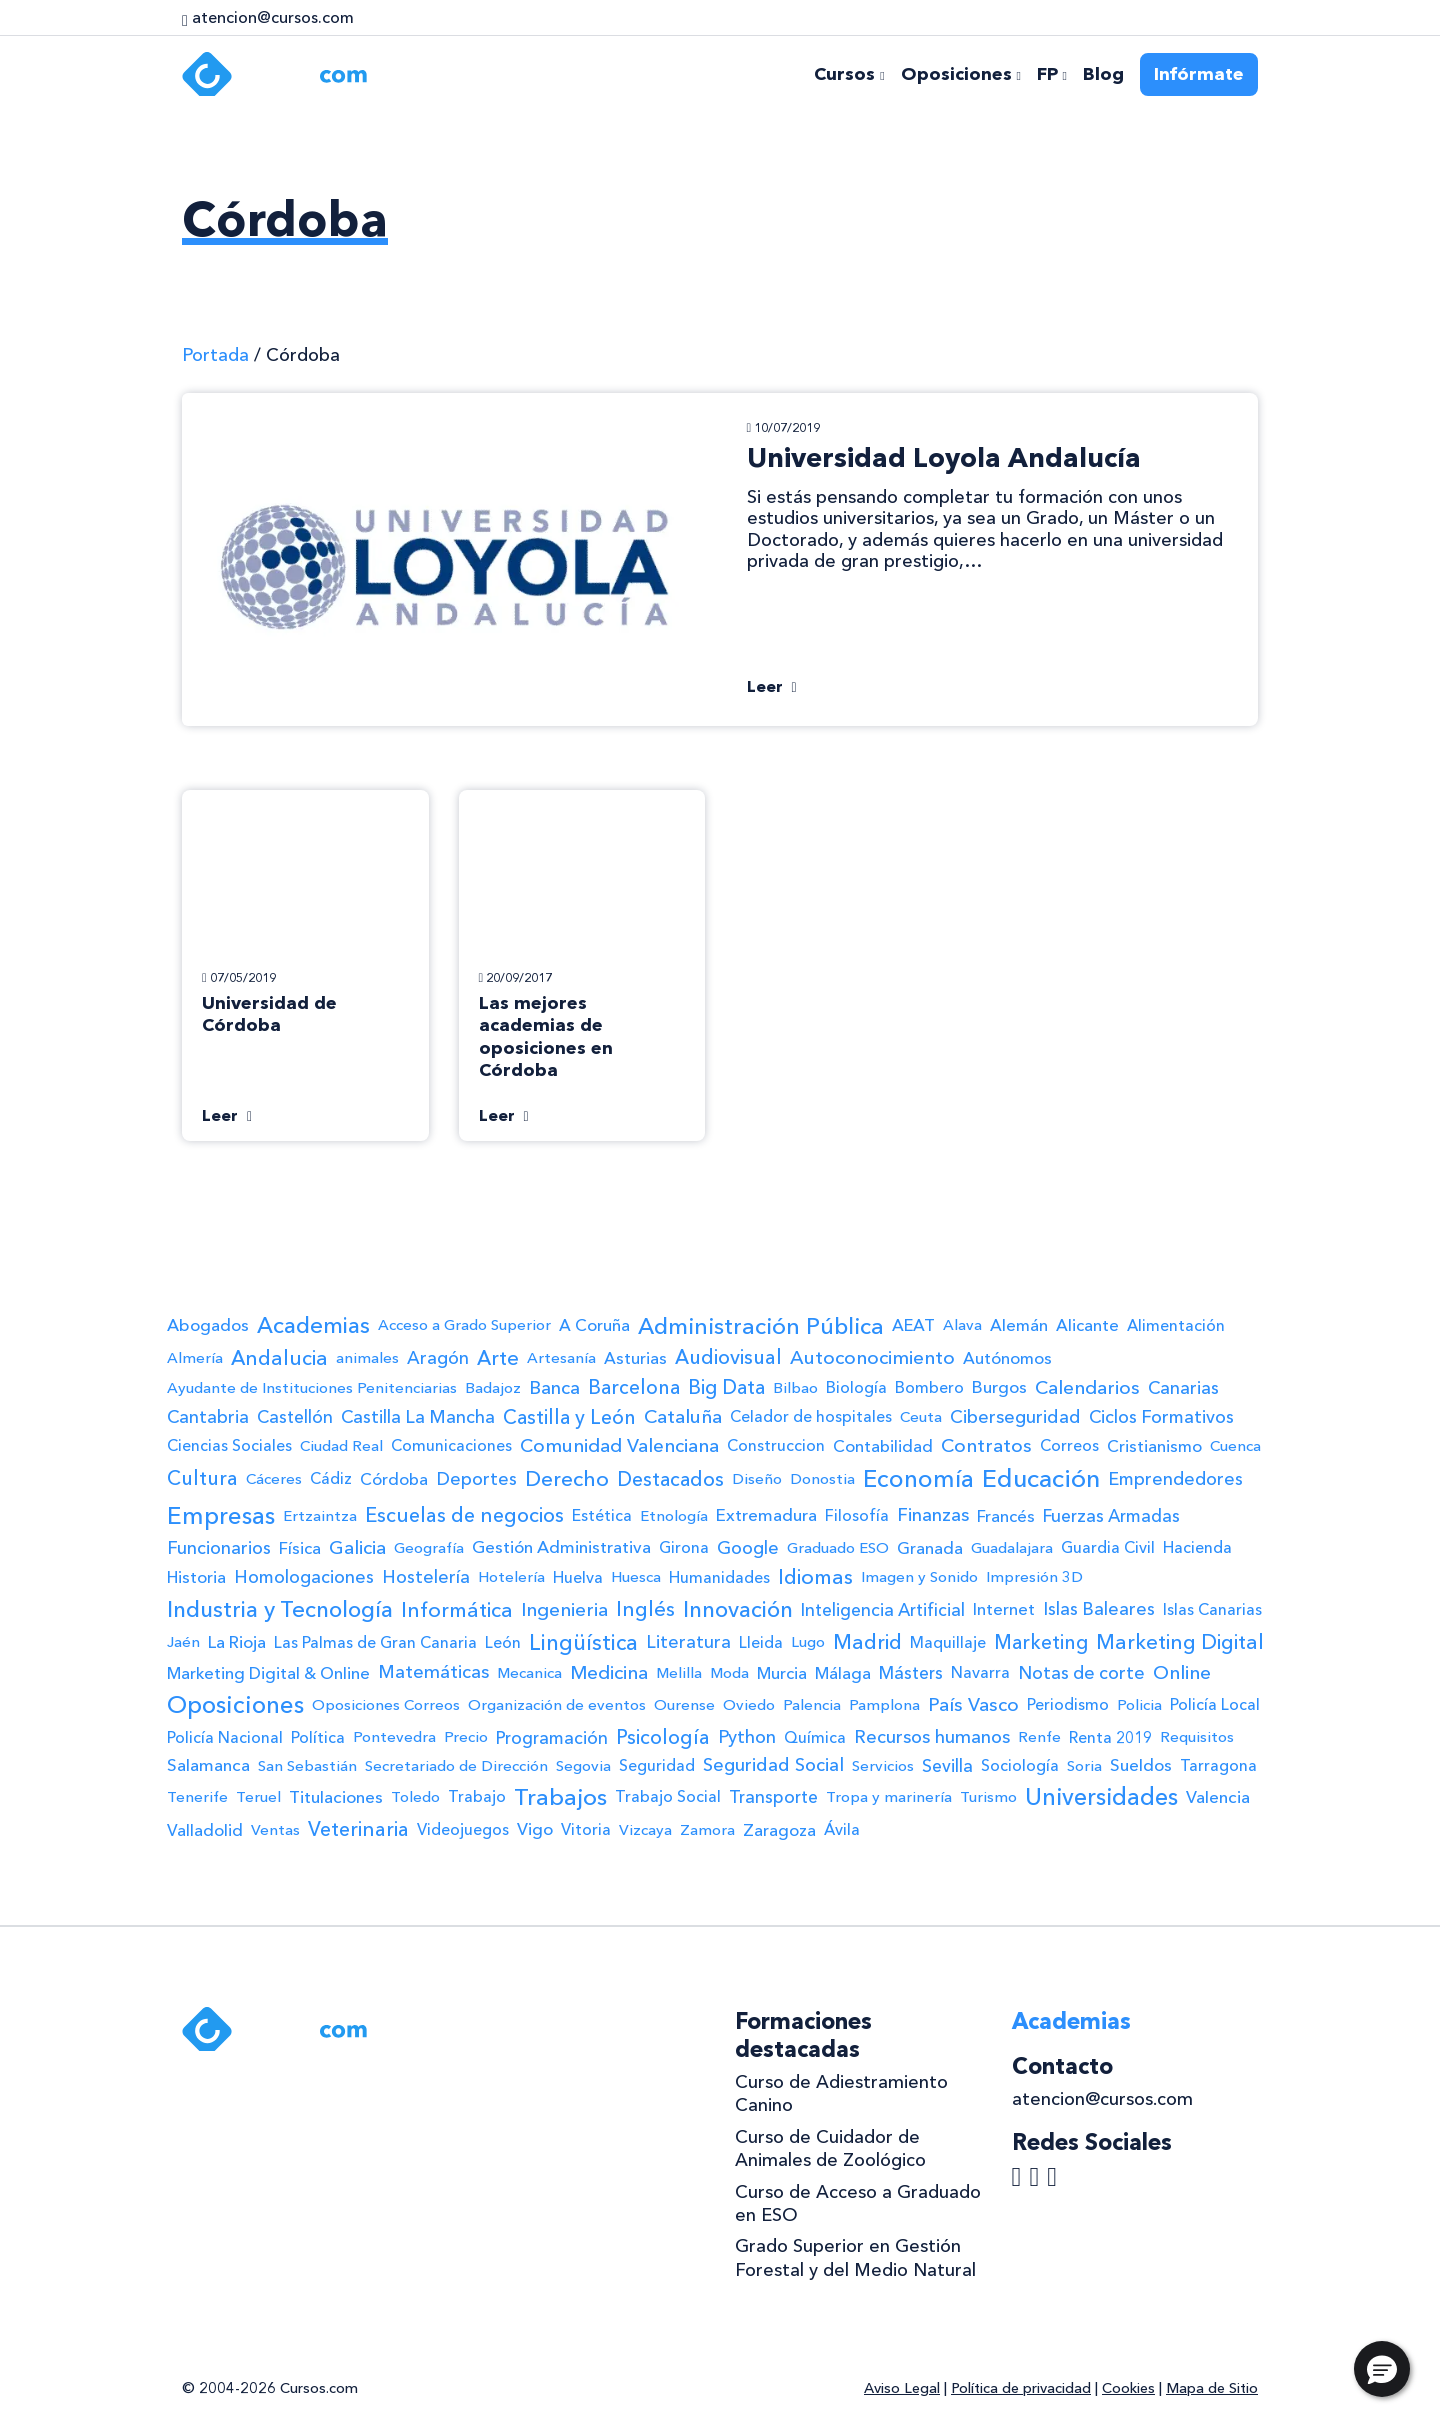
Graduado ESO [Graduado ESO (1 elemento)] (838, 1548)
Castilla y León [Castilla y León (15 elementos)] (569, 1417)
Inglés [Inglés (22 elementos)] (645, 1609)
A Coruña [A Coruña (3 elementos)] (594, 1325)
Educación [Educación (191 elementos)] (1041, 1478)
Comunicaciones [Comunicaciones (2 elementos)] (451, 1445)
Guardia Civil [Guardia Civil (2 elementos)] (1108, 1547)
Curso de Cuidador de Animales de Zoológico (830, 2148)
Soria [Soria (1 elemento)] (1084, 1766)
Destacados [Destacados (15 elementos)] (670, 1479)
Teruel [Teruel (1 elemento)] (258, 1797)
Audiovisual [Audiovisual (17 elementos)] (728, 1357)
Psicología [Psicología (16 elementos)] (663, 1737)
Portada (215, 355)
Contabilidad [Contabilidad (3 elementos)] (883, 1446)
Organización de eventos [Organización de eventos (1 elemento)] (557, 1705)
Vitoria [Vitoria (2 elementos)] (586, 1829)
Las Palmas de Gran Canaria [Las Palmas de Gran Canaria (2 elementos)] (375, 1642)
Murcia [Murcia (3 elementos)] (782, 1673)
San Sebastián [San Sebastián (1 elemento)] (307, 1766)
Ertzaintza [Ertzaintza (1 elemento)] (320, 1516)
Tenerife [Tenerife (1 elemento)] (197, 1797)
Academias (1071, 2021)
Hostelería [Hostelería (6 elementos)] (426, 1576)
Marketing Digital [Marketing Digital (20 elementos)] (1180, 1642)
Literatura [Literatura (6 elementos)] (688, 1641)
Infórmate (1199, 74)
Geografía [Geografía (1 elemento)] (429, 1548)
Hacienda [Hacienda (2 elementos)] (1197, 1547)
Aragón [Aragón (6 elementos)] (438, 1357)
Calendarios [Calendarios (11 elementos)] (1087, 1387)
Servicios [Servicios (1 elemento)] (883, 1766)
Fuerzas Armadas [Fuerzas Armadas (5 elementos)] (1111, 1515)
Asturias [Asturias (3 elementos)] (635, 1358)
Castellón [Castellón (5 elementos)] (295, 1416)
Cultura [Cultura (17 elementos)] (202, 1478)
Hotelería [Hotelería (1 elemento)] (511, 1577)
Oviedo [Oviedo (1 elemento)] (749, 1705)
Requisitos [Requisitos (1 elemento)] (1197, 1737)
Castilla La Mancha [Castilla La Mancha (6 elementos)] (418, 1416)
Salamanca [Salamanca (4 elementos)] (208, 1765)
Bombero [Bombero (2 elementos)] (929, 1387)
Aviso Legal (902, 2388)
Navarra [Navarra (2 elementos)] (980, 1672)
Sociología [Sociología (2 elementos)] (1020, 1765)
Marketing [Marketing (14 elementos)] (1041, 1642)
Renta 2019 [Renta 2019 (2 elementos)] (1110, 1737)
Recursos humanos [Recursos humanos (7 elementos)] (932, 1737)
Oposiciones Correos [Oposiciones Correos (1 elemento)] (386, 1705)
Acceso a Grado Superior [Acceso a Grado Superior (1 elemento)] (464, 1325)
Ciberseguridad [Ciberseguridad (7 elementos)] (1015, 1417)
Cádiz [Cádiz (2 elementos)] (331, 1478)
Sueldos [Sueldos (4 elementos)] (1141, 1765)
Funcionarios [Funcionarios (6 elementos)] (219, 1547)
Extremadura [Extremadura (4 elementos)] (766, 1515)
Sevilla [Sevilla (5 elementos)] (947, 1765)
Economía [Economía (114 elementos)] (918, 1478)
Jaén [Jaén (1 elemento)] (183, 1642)
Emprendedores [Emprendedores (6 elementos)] (1175, 1478)
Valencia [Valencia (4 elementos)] (1218, 1797)
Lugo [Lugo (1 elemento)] (808, 1642)
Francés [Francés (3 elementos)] (1006, 1516)
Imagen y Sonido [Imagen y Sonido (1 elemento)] (919, 1577)
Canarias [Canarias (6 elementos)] (1183, 1387)
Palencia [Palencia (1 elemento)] (812, 1705)
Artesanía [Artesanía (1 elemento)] (561, 1358)
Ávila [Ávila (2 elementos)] (842, 1829)
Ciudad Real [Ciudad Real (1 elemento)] (341, 1446)
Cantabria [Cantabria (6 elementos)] (208, 1416)
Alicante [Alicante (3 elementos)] (1087, 1325)
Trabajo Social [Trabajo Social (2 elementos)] (668, 1796)
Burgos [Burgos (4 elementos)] (999, 1387)
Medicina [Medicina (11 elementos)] (609, 1672)
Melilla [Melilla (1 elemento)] (679, 1673)
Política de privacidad (1021, 2388)
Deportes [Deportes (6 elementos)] (476, 1478)
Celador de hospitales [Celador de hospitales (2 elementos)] (811, 1416)
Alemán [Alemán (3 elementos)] (1019, 1325)
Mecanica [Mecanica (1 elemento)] (529, 1673)
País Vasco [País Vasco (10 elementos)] (973, 1704)
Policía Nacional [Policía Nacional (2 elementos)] (225, 1737)
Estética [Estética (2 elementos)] (602, 1515)
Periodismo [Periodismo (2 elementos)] (1068, 1704)
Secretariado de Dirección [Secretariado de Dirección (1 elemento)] (456, 1766)
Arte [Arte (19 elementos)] (498, 1358)
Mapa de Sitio (1212, 2388)
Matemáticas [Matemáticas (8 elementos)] (433, 1672)
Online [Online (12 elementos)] (1182, 1672)
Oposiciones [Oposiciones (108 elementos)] (235, 1704)
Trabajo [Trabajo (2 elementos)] (477, 1796)
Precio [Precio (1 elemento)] (466, 1737)
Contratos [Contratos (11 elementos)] (986, 1445)
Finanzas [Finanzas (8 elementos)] (933, 1515)
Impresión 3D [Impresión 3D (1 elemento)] (1034, 1577)
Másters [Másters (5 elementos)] (911, 1672)
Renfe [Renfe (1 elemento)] (1039, 1737)
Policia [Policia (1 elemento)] (1139, 1705)
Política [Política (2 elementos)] (318, 1737)
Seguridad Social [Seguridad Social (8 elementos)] (773, 1765)
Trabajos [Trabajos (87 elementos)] (560, 1797)
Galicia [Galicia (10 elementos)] (357, 1547)
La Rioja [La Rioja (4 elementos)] (237, 1642)
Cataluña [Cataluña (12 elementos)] (683, 1416)
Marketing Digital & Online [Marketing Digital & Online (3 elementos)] (268, 1673)
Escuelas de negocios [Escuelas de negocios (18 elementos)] (464, 1515)
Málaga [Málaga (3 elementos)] (843, 1673)
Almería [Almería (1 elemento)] (195, 1358)
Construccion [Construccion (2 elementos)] (776, 1445)
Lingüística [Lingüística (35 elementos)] (583, 1642)
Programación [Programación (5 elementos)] (552, 1737)
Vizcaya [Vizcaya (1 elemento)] (645, 1830)
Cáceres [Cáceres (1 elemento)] (274, 1479)
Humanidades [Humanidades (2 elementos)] (719, 1577)
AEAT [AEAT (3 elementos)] (913, 1325)
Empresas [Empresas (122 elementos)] (221, 1515)
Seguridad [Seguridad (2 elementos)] (657, 1765)
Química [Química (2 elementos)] (815, 1737)
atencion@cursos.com (1102, 2099)
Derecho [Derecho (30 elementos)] (567, 1478)
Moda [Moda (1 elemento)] (729, 1673)
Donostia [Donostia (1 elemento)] (822, 1479)
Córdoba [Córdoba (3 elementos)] (394, 1479)
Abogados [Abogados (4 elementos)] (208, 1325)
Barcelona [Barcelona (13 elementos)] (634, 1387)
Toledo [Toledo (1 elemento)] (415, 1797)
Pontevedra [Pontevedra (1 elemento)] (394, 1737)
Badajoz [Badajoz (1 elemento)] (493, 1388)
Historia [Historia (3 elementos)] (196, 1577)
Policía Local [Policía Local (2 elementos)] (1215, 1704)
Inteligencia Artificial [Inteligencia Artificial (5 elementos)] (883, 1609)
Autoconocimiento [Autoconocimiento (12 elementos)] (872, 1357)
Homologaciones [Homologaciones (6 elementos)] (304, 1576)
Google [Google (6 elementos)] (748, 1547)
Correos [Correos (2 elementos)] (1069, 1445)
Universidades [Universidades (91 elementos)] (1101, 1797)
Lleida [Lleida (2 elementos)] (761, 1642)
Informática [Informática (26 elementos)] (457, 1609)
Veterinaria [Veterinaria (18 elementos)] (358, 1829)
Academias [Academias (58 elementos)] (313, 1325)
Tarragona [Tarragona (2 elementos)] (1218, 1765)
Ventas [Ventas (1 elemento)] (275, 1830)
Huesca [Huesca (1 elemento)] (636, 1577)
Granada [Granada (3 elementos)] (930, 1548)
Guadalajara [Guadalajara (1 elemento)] (1012, 1548)
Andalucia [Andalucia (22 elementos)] (279, 1358)
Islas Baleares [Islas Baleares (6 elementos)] (1099, 1608)
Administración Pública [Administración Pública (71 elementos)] (761, 1326)
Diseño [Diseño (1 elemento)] (757, 1479)
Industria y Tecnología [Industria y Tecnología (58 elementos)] (280, 1609)
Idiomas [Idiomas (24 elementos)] (815, 1576)
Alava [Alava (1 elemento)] (962, 1325)
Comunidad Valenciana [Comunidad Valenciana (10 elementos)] (619, 1445)
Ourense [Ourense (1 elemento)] (684, 1705)
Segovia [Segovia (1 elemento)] (583, 1766)
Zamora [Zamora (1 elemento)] (707, 1830)
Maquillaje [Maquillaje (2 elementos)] (948, 1642)
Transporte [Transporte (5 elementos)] (773, 1796)
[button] (1382, 2369)
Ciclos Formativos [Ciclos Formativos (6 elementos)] (1161, 1416)
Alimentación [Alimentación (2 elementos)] (1176, 1325)
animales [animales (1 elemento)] (367, 1358)
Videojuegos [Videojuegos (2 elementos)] (463, 1829)
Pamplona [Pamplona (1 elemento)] (884, 1705)
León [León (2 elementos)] (503, 1642)
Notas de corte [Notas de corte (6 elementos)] (1081, 1672)
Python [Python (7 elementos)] (747, 1737)
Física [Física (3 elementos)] (300, 1548)
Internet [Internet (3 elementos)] (1004, 1609)
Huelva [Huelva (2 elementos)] (578, 1577)
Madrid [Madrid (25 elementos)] (867, 1641)
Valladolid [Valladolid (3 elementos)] (205, 1830)
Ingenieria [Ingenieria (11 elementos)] (564, 1609)
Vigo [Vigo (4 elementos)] (535, 1829)
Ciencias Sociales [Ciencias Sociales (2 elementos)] (229, 1445)
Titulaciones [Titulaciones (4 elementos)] (336, 1797)
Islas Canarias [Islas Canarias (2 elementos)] (1212, 1609)
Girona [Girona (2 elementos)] (684, 1547)
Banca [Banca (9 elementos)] (554, 1387)
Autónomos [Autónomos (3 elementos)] (1007, 1358)
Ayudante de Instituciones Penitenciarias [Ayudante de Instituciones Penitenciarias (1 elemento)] (312, 1388)
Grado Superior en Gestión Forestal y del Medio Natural (855, 2257)
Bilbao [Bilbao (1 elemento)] (795, 1388)
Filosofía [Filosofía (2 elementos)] (857, 1515)
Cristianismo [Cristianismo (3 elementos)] (1154, 1446)
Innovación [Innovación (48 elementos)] (738, 1609)
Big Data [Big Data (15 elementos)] (726, 1387)
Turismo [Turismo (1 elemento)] (988, 1797)
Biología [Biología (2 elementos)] (856, 1387)
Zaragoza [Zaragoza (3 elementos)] (779, 1830)
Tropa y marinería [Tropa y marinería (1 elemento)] (889, 1797)
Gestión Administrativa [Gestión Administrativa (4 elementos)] (561, 1547)
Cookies (1128, 2388)
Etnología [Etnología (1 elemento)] (674, 1516)
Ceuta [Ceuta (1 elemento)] (921, 1417)
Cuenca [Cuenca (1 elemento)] (1235, 1446)
